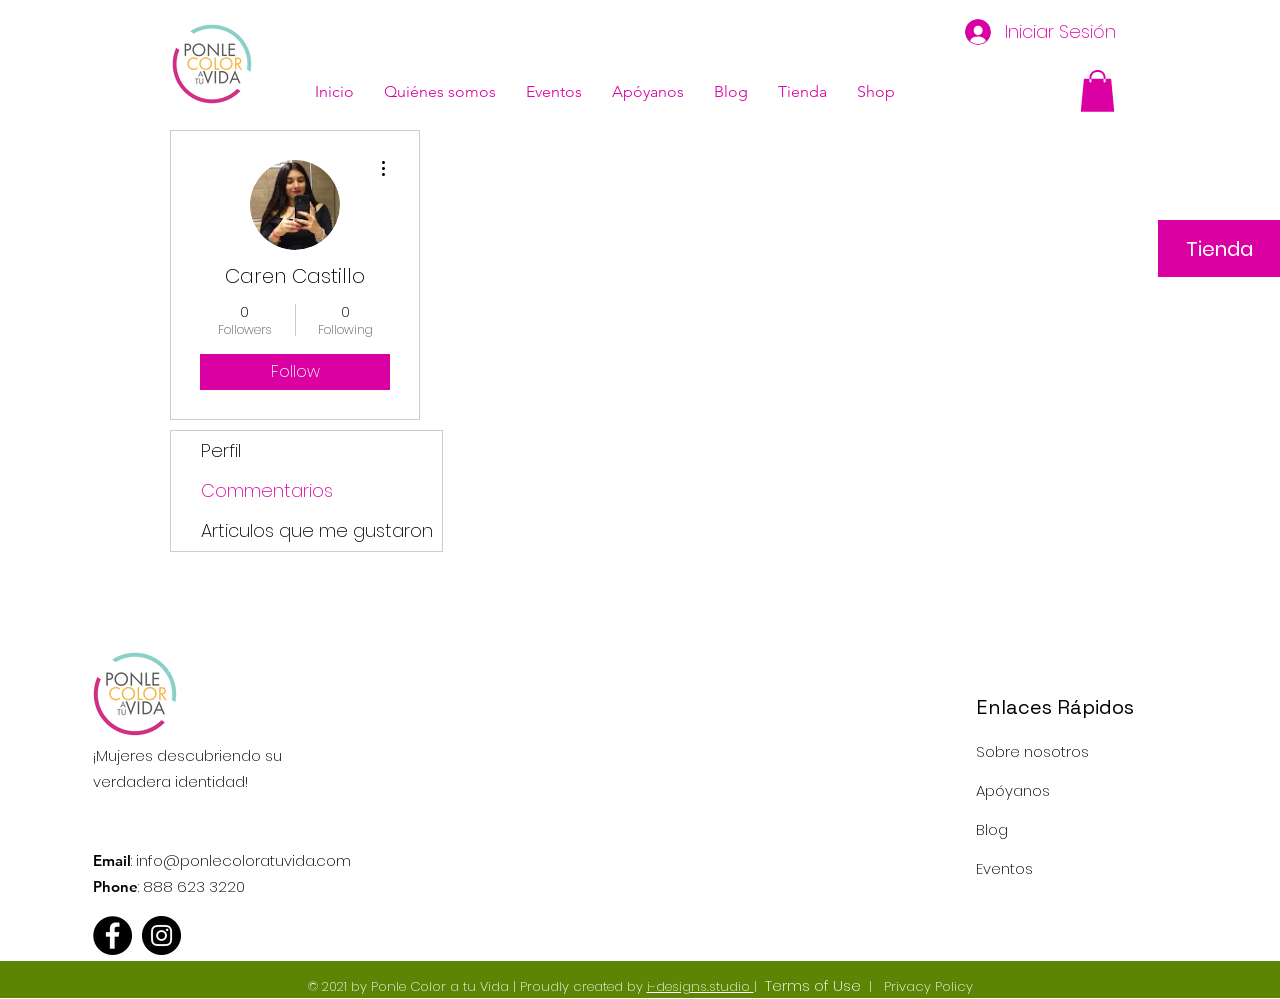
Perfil (221, 450)
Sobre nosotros (1032, 751)
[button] (1097, 91)
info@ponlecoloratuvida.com (243, 860)
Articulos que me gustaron (317, 530)
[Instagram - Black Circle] (161, 935)
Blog (992, 829)
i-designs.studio (700, 986)
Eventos (1004, 868)
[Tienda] (1219, 248)
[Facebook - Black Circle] (112, 935)
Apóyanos (1013, 790)
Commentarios (267, 490)
